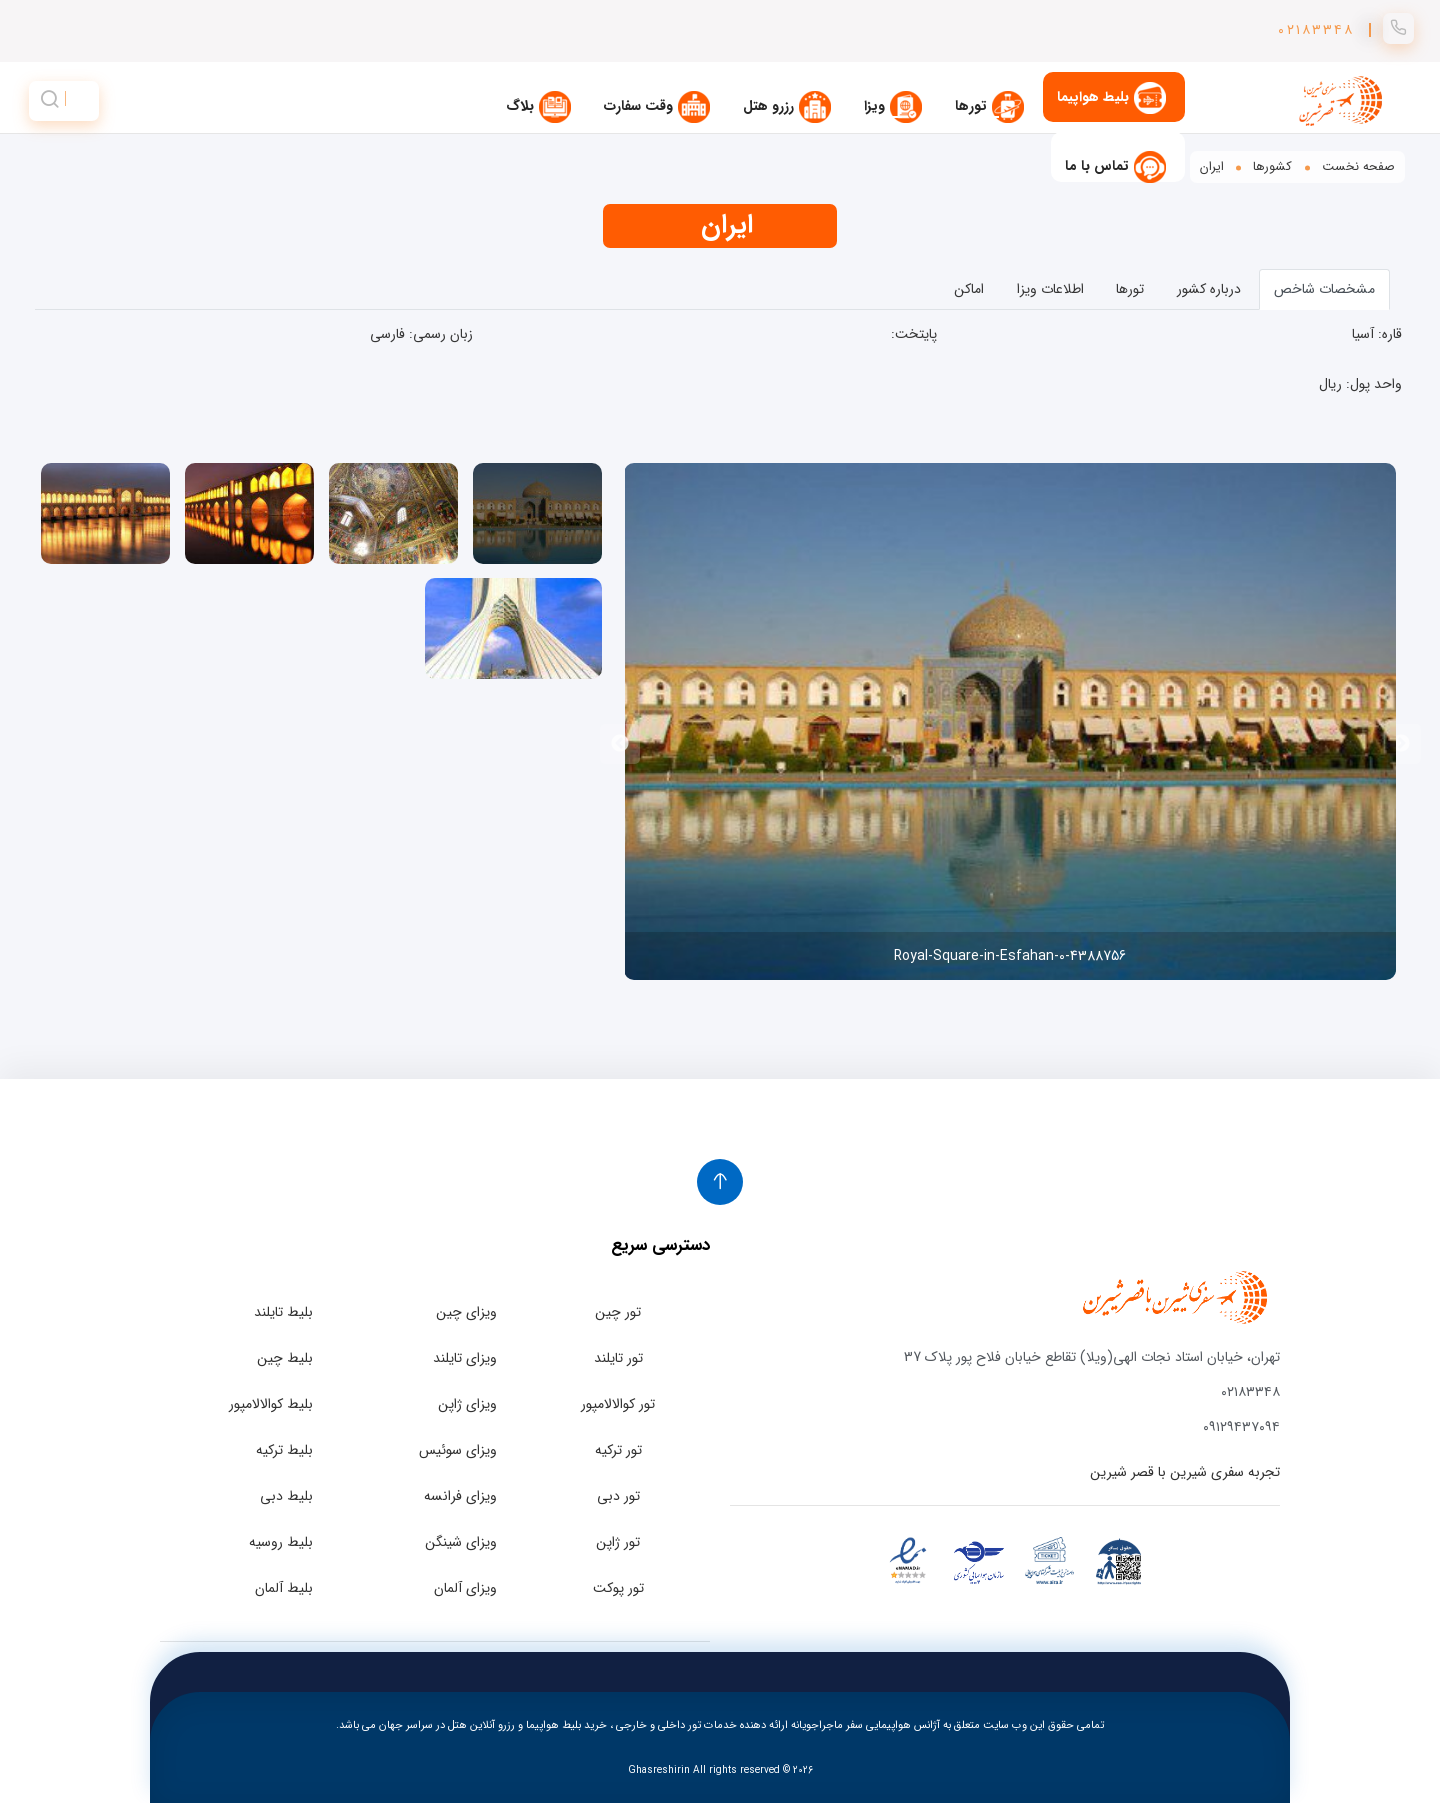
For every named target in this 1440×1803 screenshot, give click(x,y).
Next (620, 744)
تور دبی (618, 1496)
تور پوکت (618, 1588)
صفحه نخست (1358, 167)
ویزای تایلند (465, 1358)
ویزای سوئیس (458, 1450)
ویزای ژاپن (467, 1404)
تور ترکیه (618, 1450)
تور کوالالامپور (618, 1404)
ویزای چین (466, 1312)
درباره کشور (1209, 289)
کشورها (1272, 167)
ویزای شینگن (461, 1542)
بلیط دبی (286, 1496)
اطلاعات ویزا (1050, 289)
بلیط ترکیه (284, 1450)
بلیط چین (285, 1358)
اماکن (969, 289)
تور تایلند (618, 1358)
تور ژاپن (618, 1542)
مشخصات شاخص (1324, 289)
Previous (1401, 744)
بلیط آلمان (284, 1588)
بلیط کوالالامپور (271, 1404)
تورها (1130, 289)
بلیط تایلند (283, 1312)
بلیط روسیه (281, 1542)
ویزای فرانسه (460, 1496)
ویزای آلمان (465, 1588)
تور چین (618, 1312)
